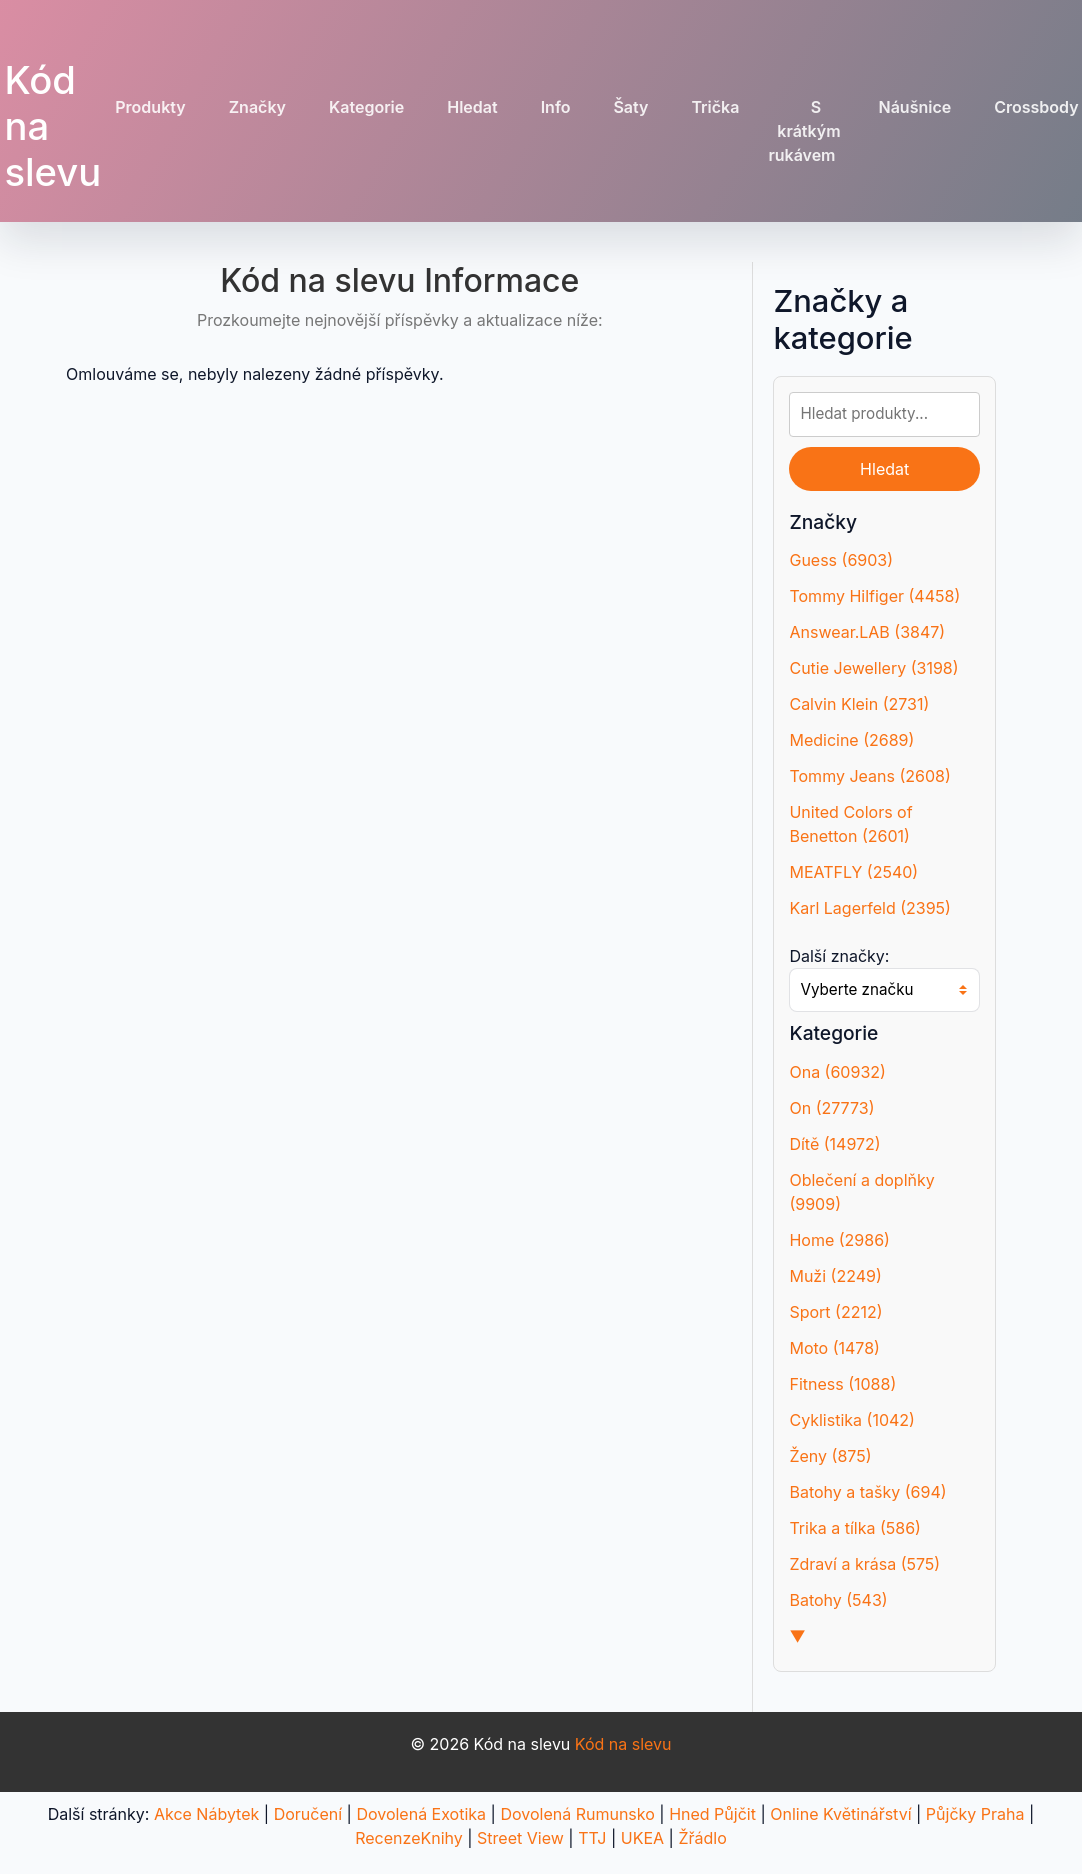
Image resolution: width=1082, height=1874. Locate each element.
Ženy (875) (830, 1456)
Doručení (308, 1814)
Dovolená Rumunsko (577, 1814)
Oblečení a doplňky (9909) (861, 1192)
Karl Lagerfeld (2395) (870, 908)
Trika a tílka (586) (854, 1528)
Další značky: (839, 956)
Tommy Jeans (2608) (869, 776)
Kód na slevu (623, 1744)
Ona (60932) (837, 1072)
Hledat (472, 107)
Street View (520, 1838)
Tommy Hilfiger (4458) (874, 596)
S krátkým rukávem (804, 131)
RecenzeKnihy (409, 1838)
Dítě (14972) (834, 1144)
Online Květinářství (840, 1814)
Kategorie (366, 107)
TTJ (592, 1838)
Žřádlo (702, 1838)
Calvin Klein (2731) (859, 704)
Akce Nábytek (206, 1814)
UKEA (642, 1838)
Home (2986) (839, 1240)
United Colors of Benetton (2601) (850, 824)
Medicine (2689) (851, 740)
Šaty (630, 107)
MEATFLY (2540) (853, 872)
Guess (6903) (841, 560)
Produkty (150, 107)
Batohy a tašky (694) (867, 1492)
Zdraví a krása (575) (864, 1564)
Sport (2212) (835, 1312)
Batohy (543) (838, 1600)
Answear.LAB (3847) (867, 632)
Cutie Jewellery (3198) (873, 668)
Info (556, 107)
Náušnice (915, 107)
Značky (257, 107)
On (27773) (831, 1108)
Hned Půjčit (712, 1814)
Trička (715, 107)
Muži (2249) (835, 1276)
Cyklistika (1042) (851, 1420)
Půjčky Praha (975, 1814)
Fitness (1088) (842, 1384)
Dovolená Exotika (421, 1814)
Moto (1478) (834, 1348)
